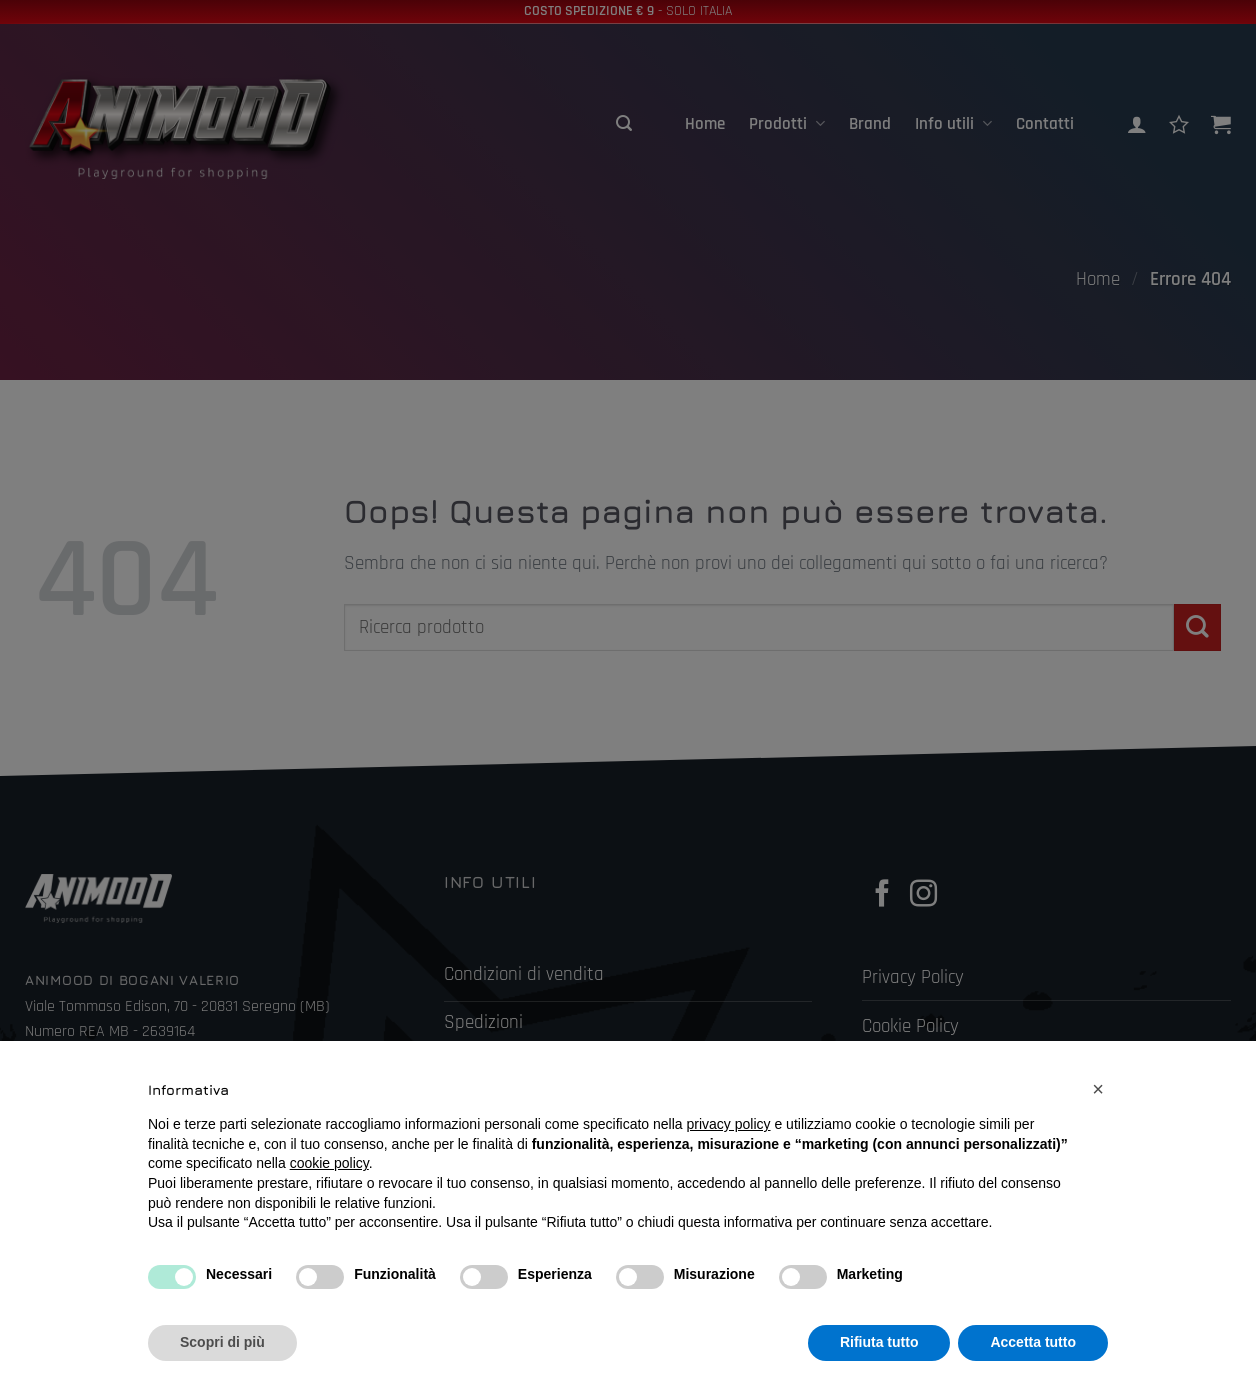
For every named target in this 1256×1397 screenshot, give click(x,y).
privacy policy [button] (729, 1124)
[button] (1098, 1089)
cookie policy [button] (329, 1163)
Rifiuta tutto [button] (879, 1342)
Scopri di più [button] (222, 1342)
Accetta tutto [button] (1033, 1342)
